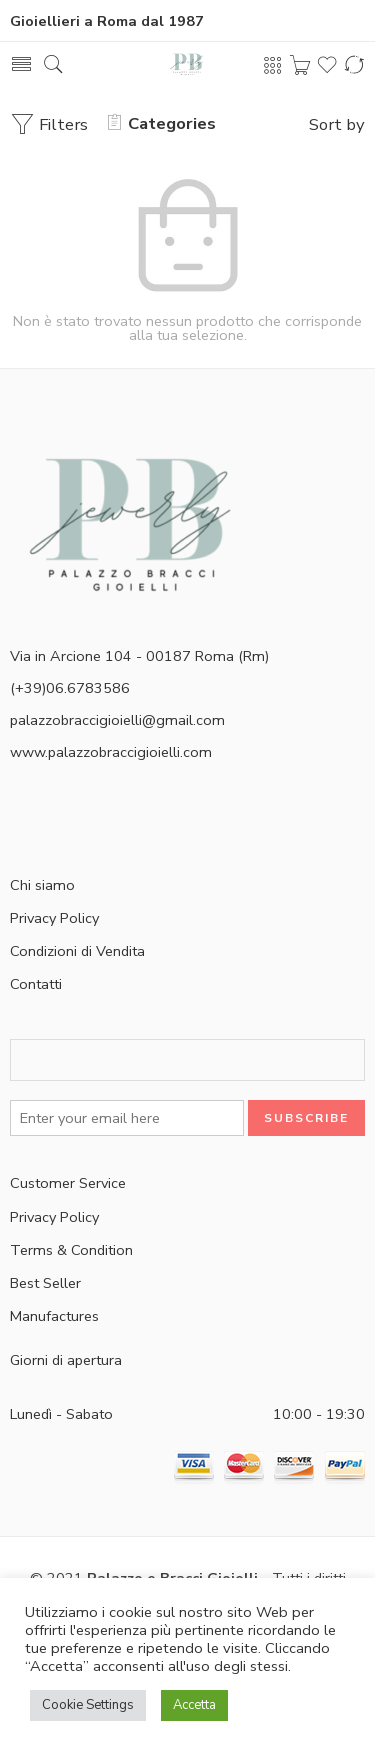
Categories (162, 123)
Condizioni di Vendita (77, 951)
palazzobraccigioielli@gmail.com (117, 720)
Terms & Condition (71, 1250)
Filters (49, 124)
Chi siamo (42, 885)
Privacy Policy (54, 918)
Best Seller (45, 1283)
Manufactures (54, 1316)
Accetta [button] (194, 1705)
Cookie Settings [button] (88, 1705)
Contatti (36, 984)
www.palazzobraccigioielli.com (111, 752)
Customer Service (68, 1183)
